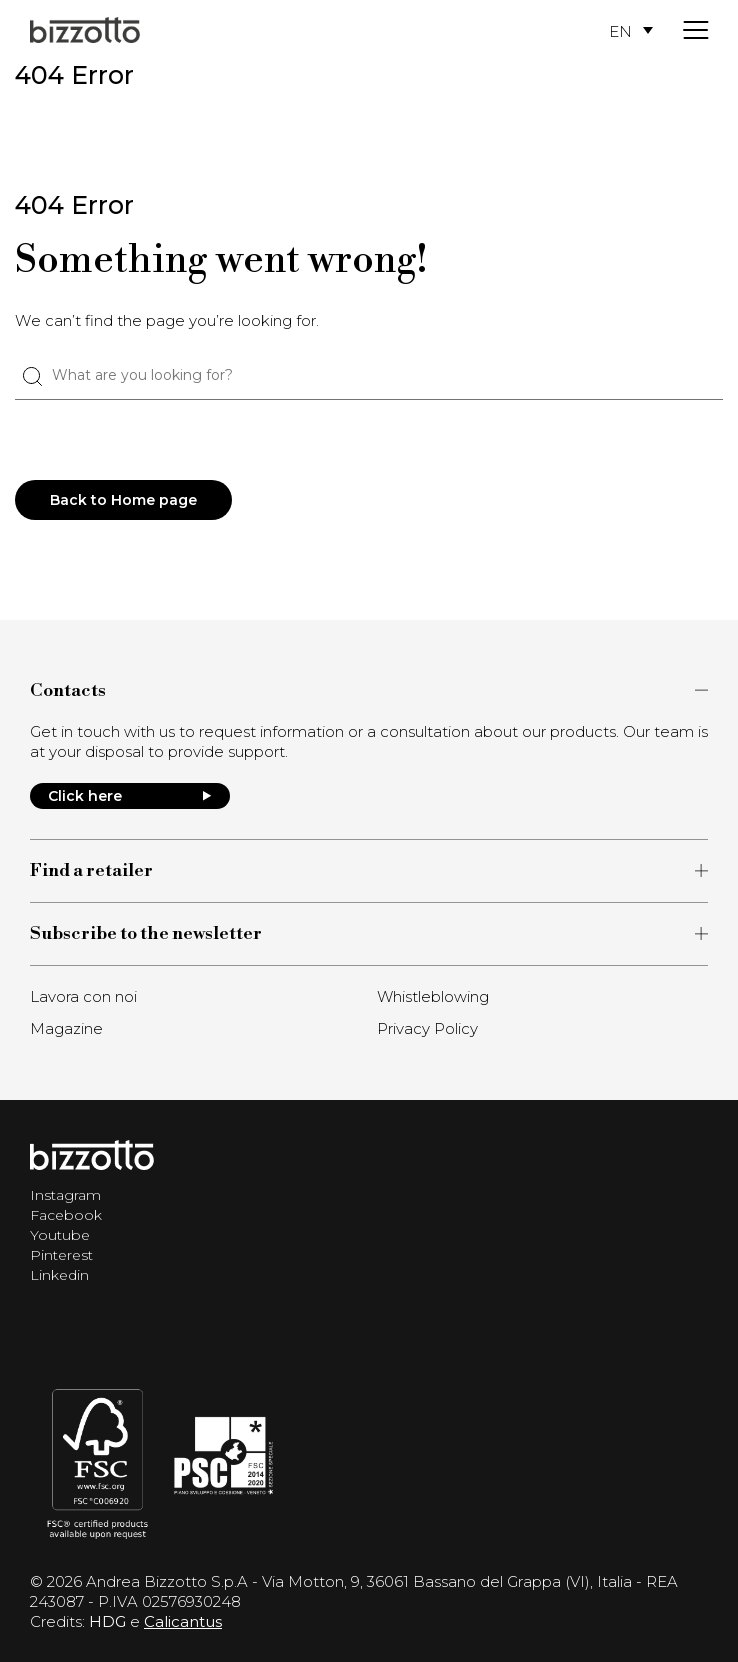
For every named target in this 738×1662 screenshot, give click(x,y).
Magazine (66, 1028)
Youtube (60, 1235)
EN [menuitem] (620, 30)
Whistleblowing (433, 996)
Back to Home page (123, 500)
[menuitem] (631, 30)
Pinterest (61, 1255)
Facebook (66, 1215)
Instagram (65, 1195)
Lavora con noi (83, 996)
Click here (130, 796)
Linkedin (59, 1275)
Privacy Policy (427, 1028)
